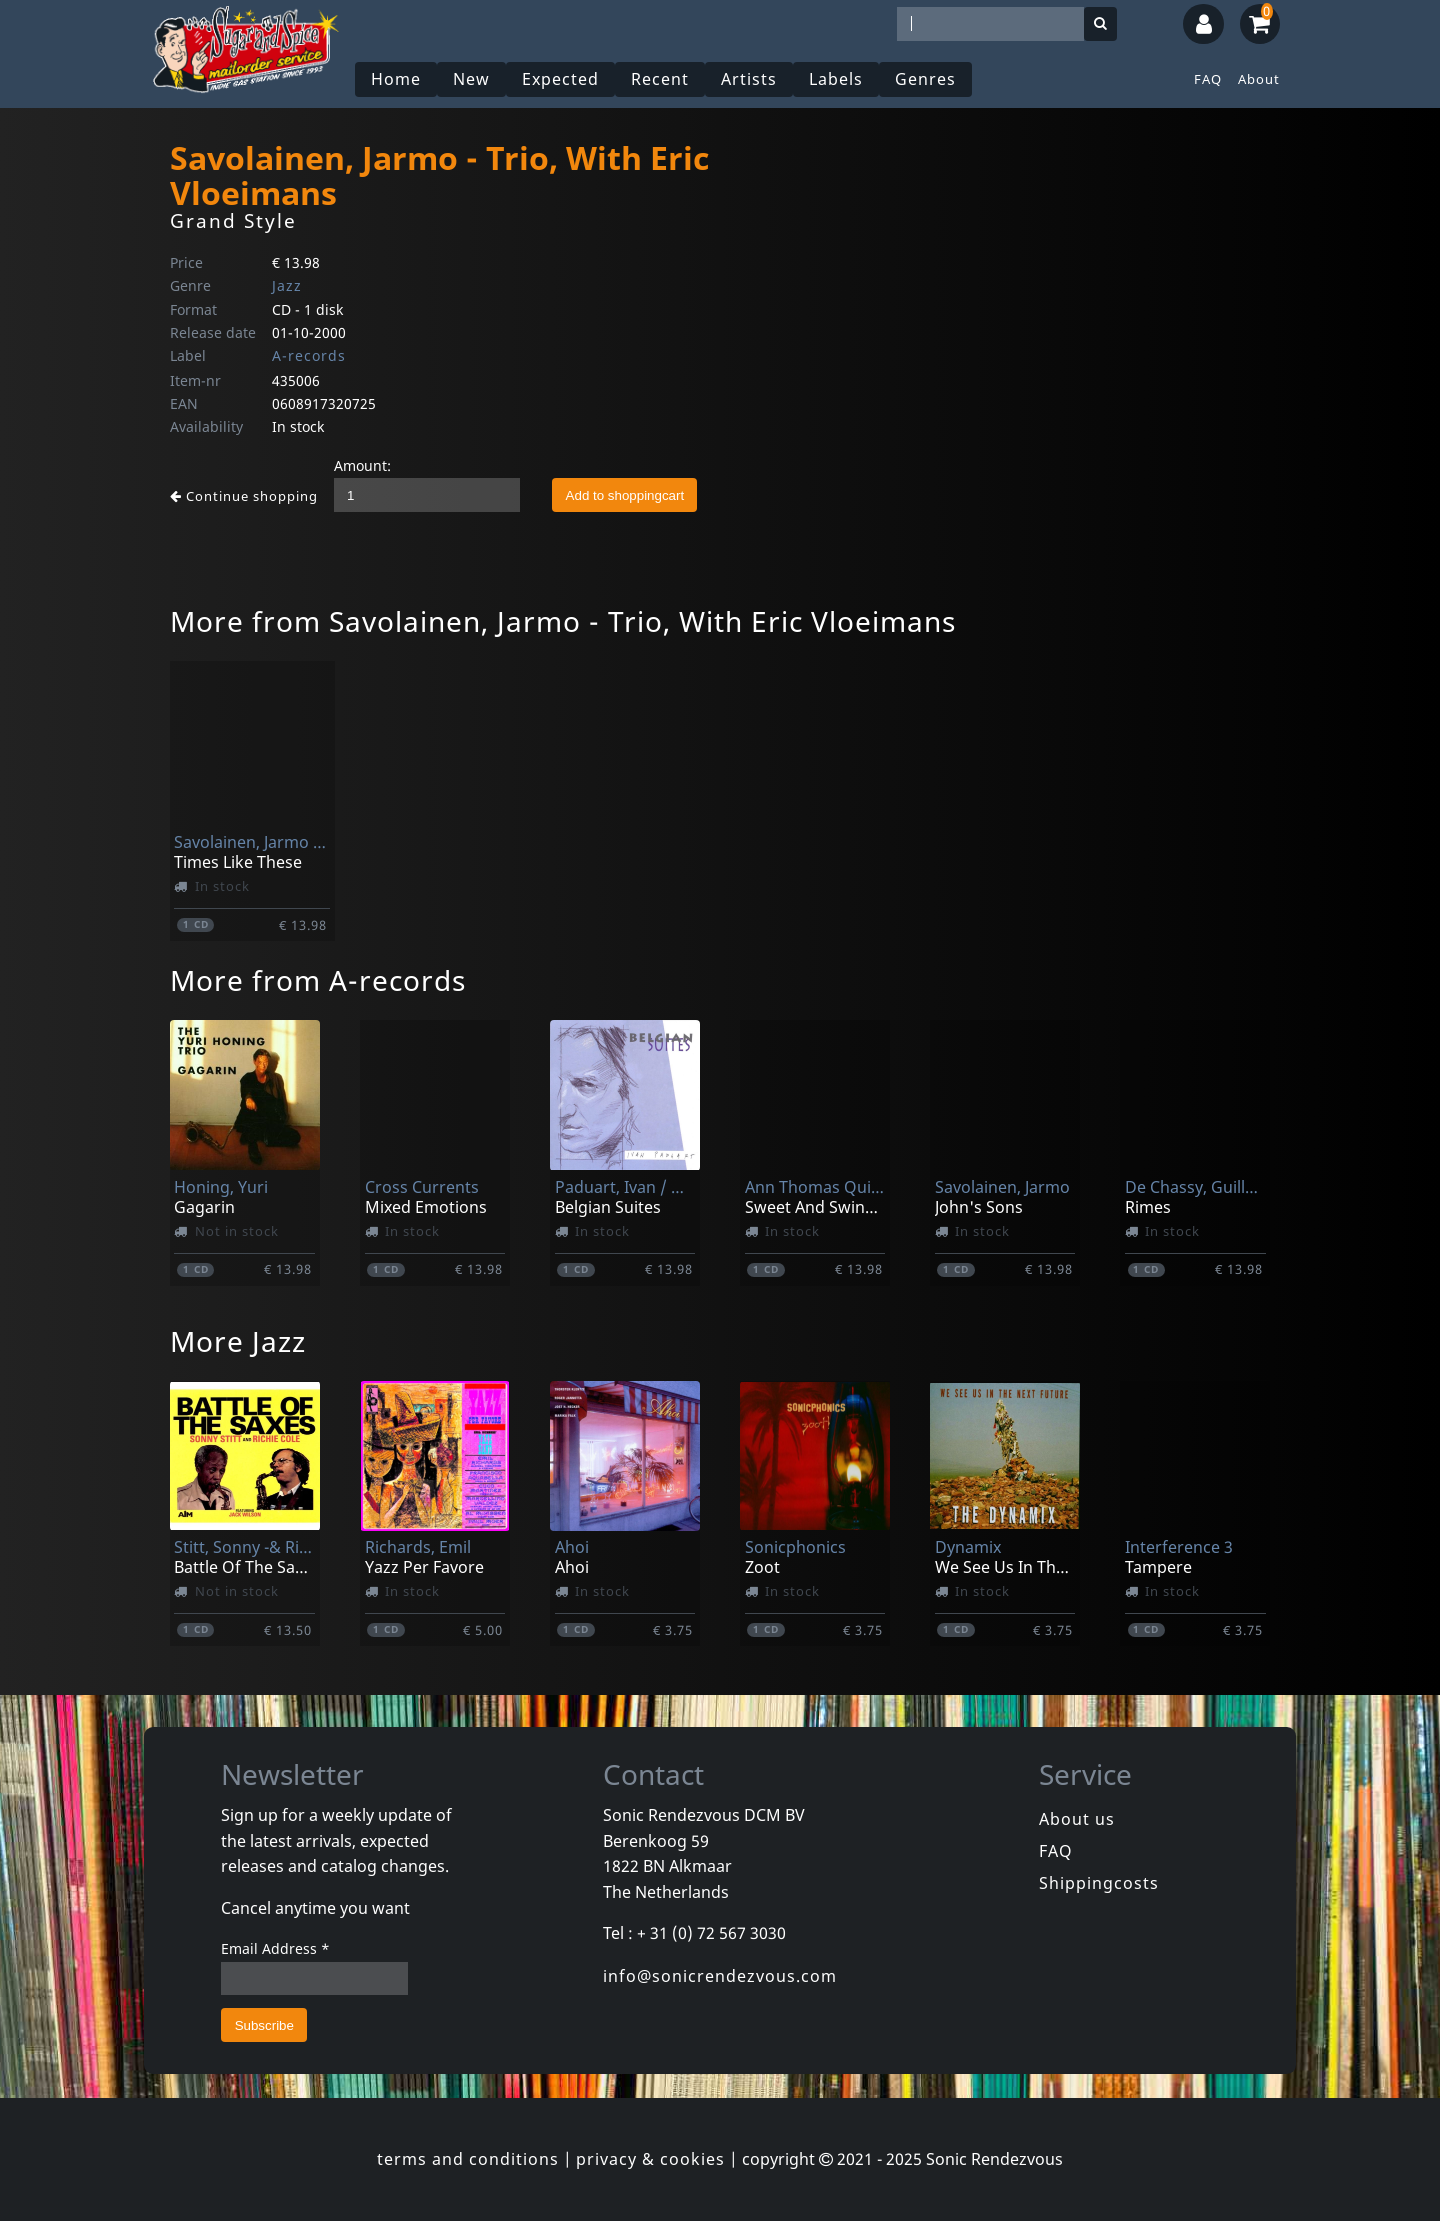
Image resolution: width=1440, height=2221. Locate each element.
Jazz (287, 285)
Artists (749, 79)
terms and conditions (468, 2159)
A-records (309, 355)
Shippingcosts (1099, 1883)
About (1259, 79)
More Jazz (238, 1341)
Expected (560, 79)
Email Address (275, 1948)
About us (1077, 1819)
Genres (925, 79)
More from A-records (318, 980)
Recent (660, 79)
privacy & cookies (650, 2159)
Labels (836, 79)
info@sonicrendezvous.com (720, 1976)
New (471, 79)
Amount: (362, 465)
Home (396, 79)
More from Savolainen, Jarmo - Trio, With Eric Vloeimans (563, 621)
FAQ (1208, 79)
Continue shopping (244, 496)
